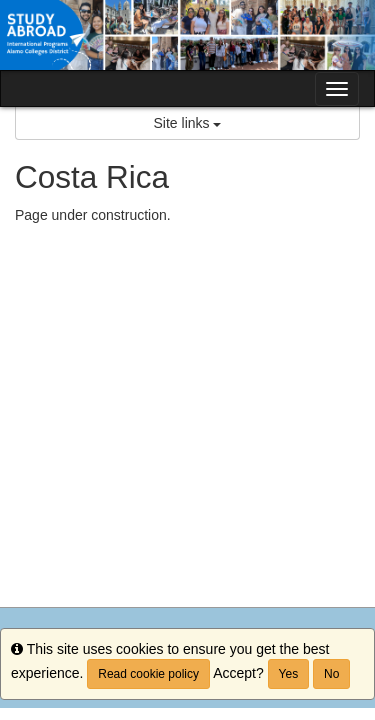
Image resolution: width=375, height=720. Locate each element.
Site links (188, 123)
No (331, 674)
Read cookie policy (148, 674)
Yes (289, 674)
